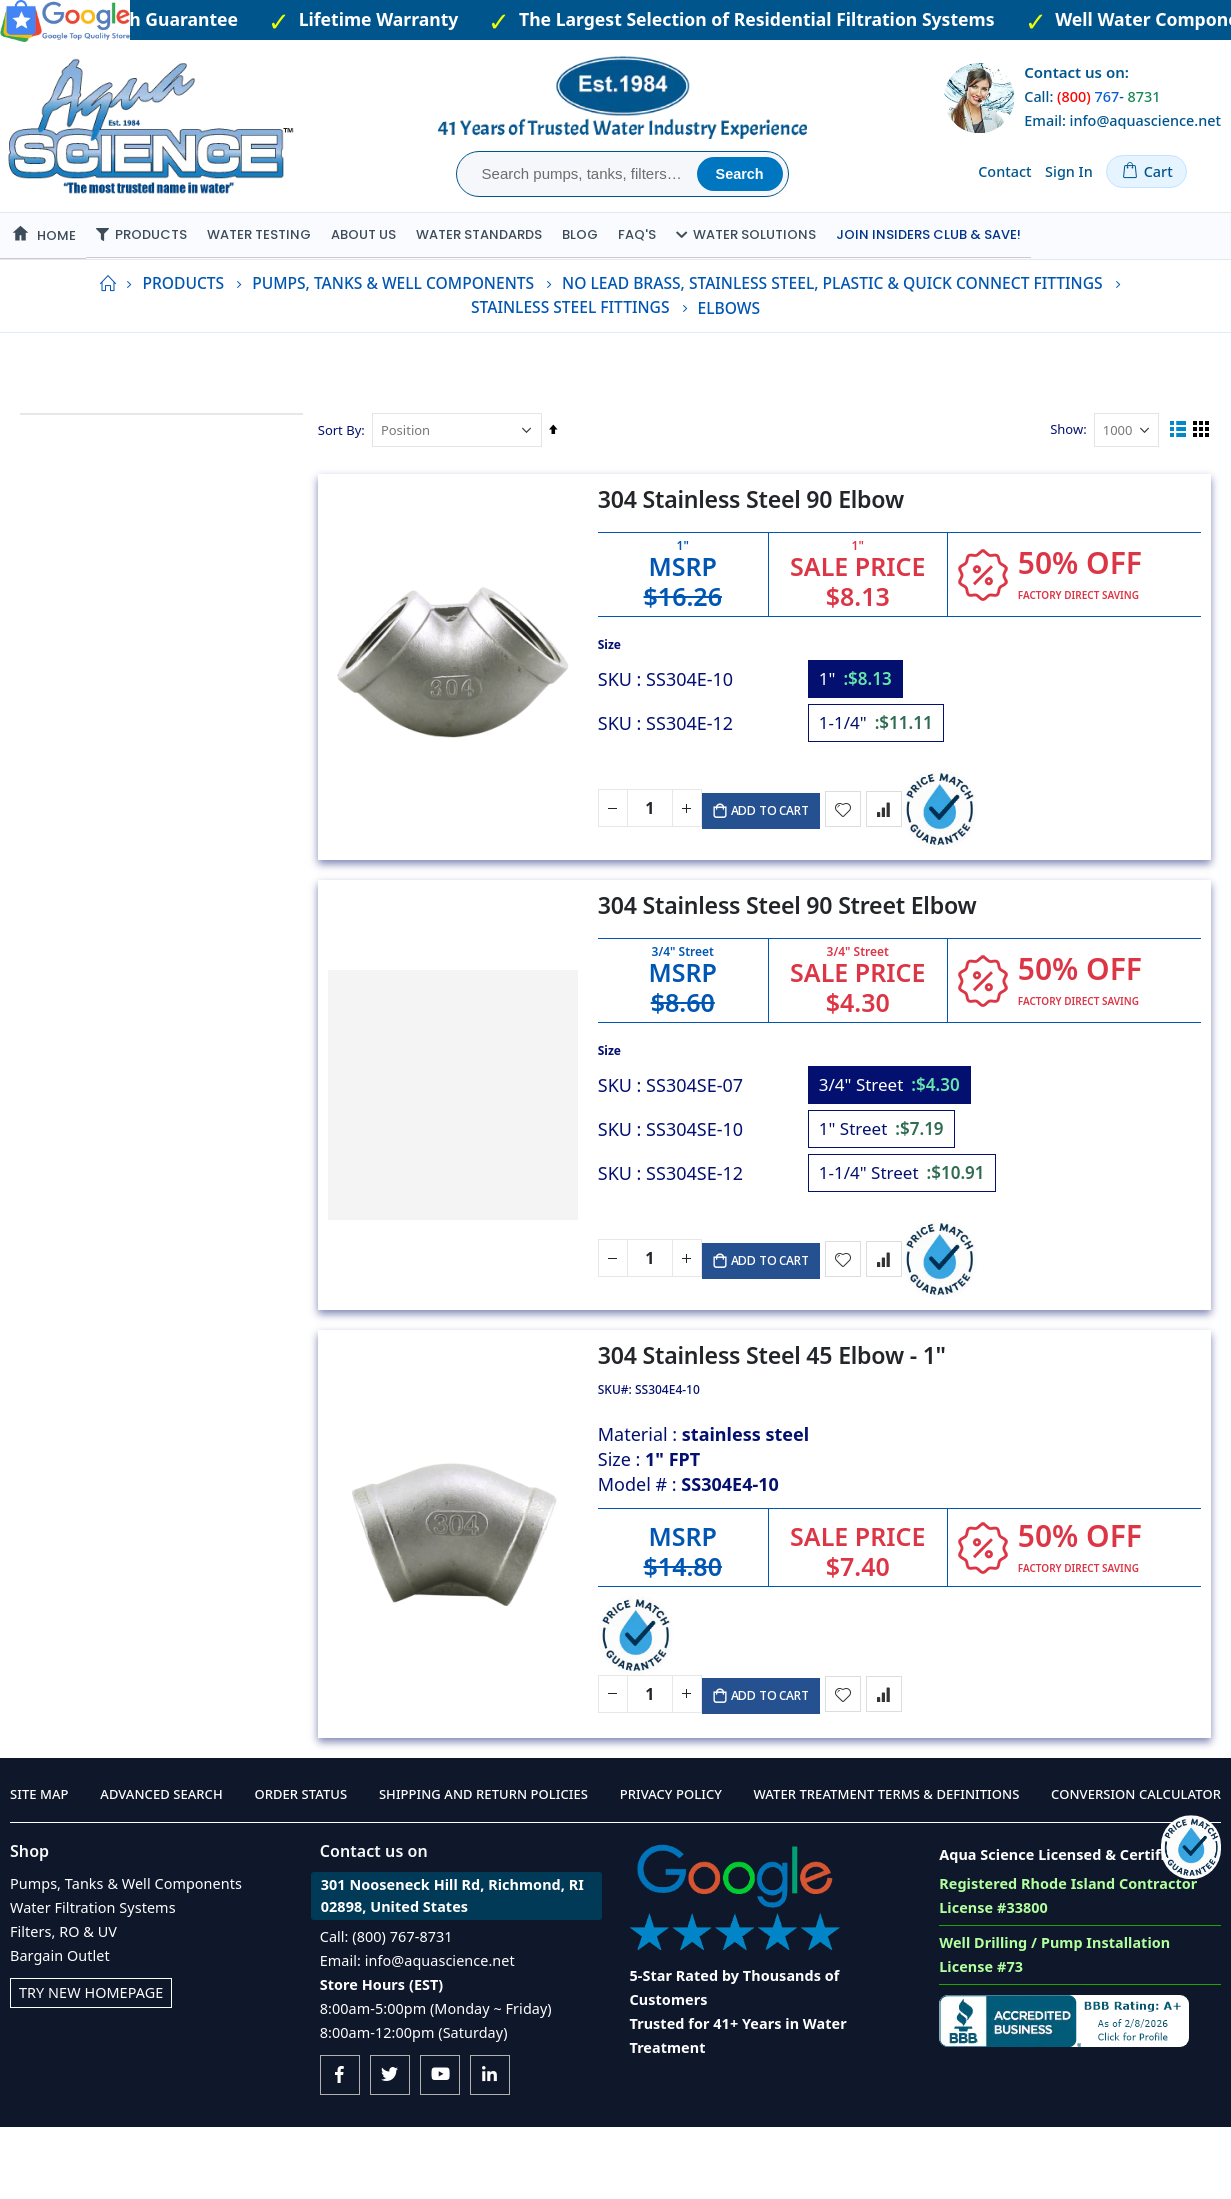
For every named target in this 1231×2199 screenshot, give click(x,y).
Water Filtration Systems (93, 1979)
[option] (860, 736)
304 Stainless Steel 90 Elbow (756, 556)
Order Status (300, 1866)
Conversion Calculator (1136, 1866)
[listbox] (902, 758)
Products (183, 330)
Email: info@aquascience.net (1122, 120)
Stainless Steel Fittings (570, 354)
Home (107, 330)
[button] (850, 866)
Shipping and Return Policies (483, 1866)
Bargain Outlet (60, 2027)
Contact (1004, 171)
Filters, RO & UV (63, 2003)
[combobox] (579, 174)
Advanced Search (161, 1866)
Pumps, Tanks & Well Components (393, 330)
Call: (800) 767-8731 (386, 2008)
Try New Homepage (91, 2064)
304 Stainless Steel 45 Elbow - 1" (777, 1412)
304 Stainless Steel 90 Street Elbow (792, 962)
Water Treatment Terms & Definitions (887, 1866)
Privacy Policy (671, 1866)
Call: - (1092, 96)
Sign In (1069, 171)
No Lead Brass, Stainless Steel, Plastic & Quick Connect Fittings (832, 330)
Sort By (345, 476)
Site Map (39, 1866)
